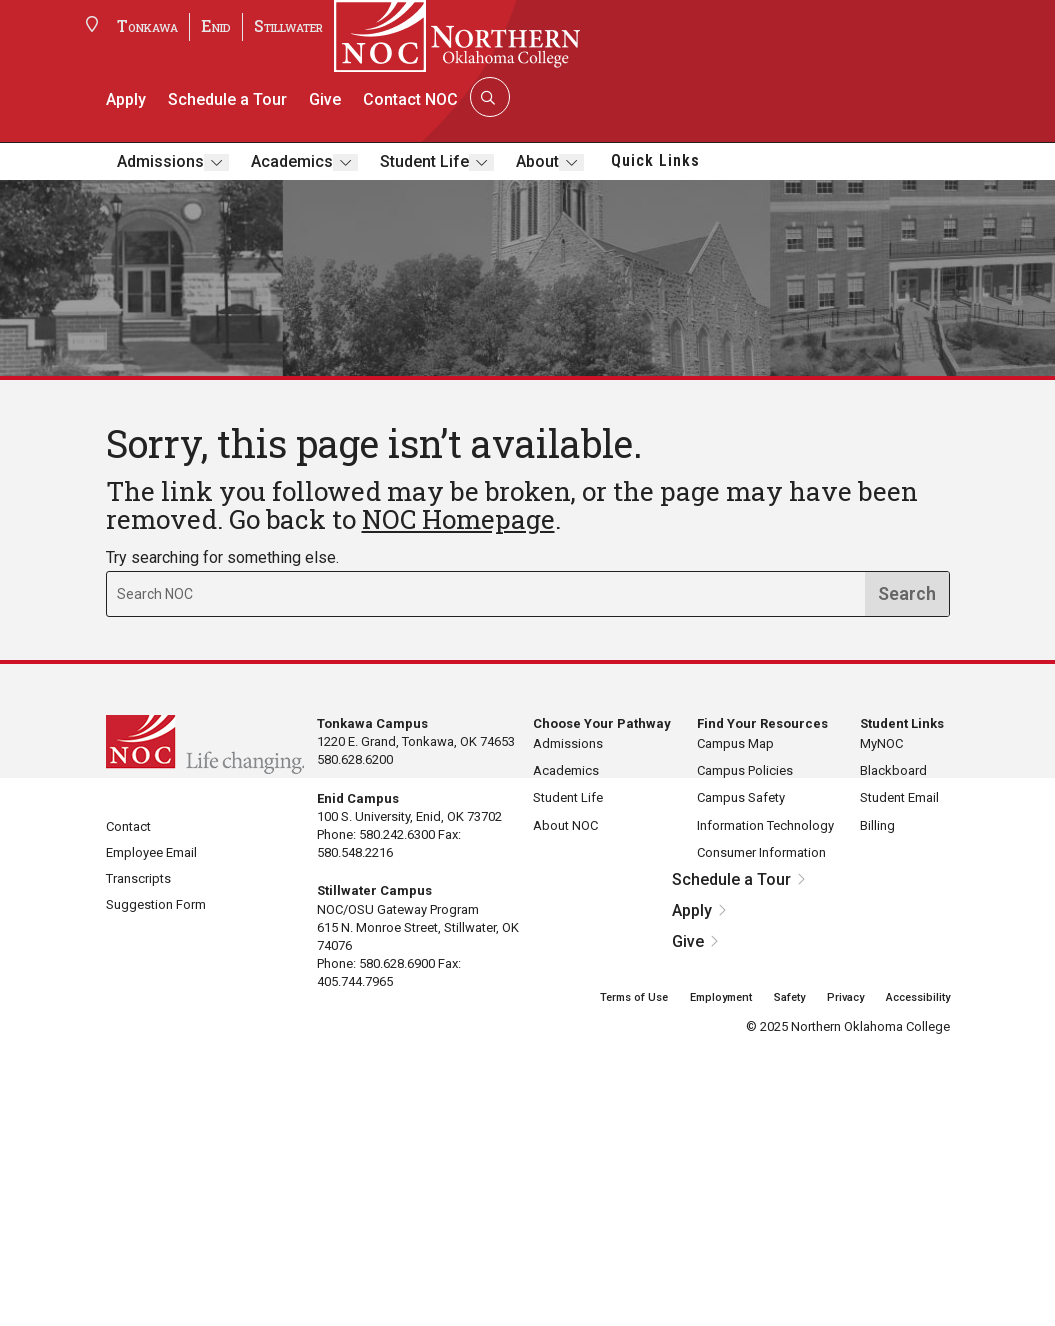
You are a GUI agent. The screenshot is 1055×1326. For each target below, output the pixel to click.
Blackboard (893, 770)
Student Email (899, 797)
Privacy (845, 997)
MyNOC (881, 743)
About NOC (565, 825)
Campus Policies (745, 770)
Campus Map (735, 743)
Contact (128, 826)
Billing (877, 825)
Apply (126, 99)
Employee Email (151, 852)
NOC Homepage (458, 519)
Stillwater (288, 25)
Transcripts (138, 878)
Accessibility (918, 997)
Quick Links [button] (655, 160)
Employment (721, 997)
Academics (292, 161)
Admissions (160, 161)
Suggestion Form (156, 904)
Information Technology (765, 825)
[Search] (488, 97)
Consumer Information (761, 852)
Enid (216, 25)
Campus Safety (741, 797)
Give (325, 99)
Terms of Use (634, 997)
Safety (789, 997)
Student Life (424, 161)
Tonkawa (147, 25)
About (537, 161)
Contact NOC (410, 99)
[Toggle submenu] (216, 162)
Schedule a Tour (227, 99)
